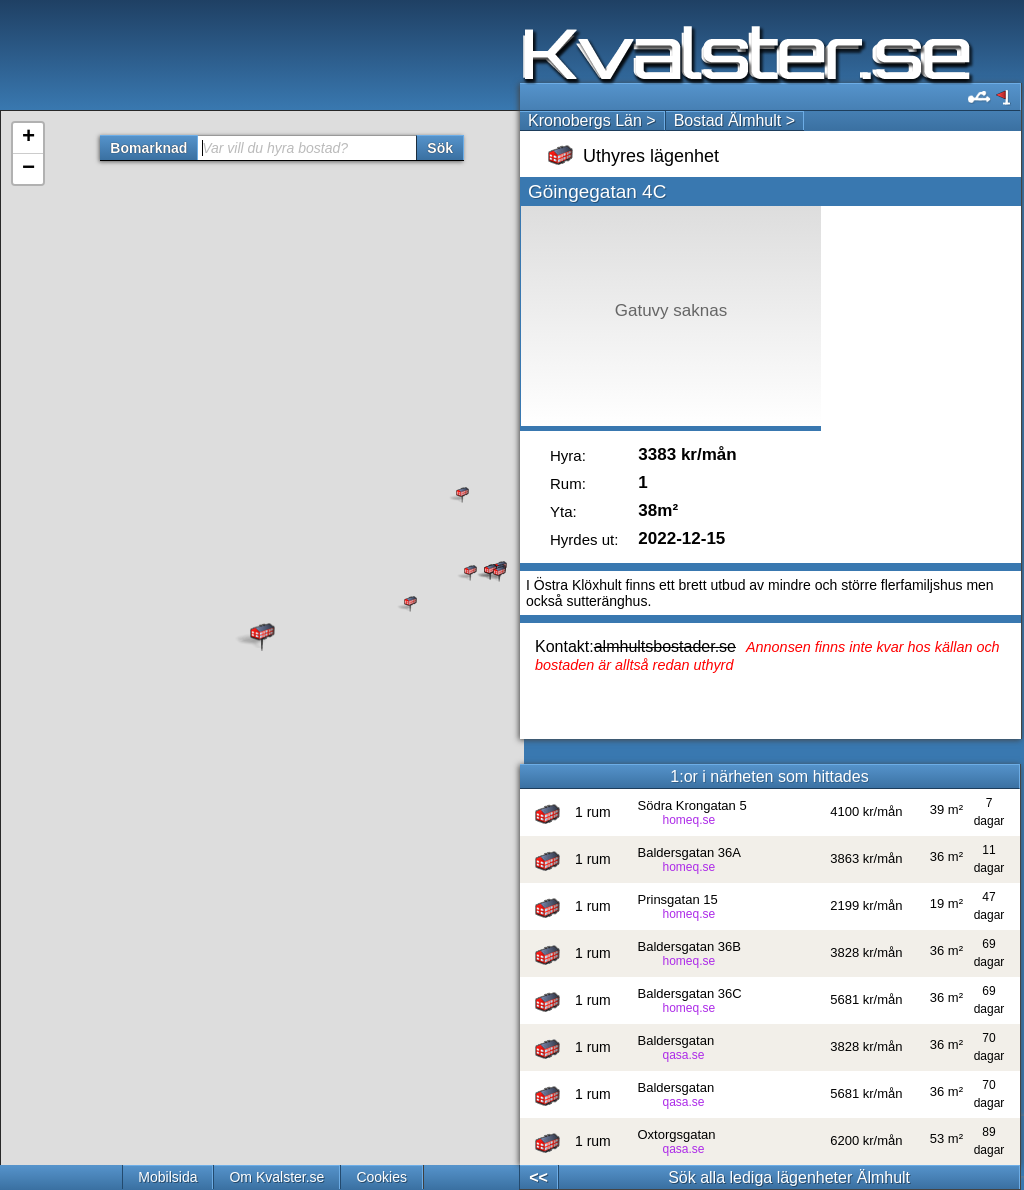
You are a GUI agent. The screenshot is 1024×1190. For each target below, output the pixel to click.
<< (538, 1177)
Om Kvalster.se (276, 1177)
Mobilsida (167, 1177)
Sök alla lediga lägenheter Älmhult (789, 1177)
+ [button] (28, 138)
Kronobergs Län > (592, 120)
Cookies (381, 1177)
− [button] (28, 169)
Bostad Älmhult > (734, 120)
